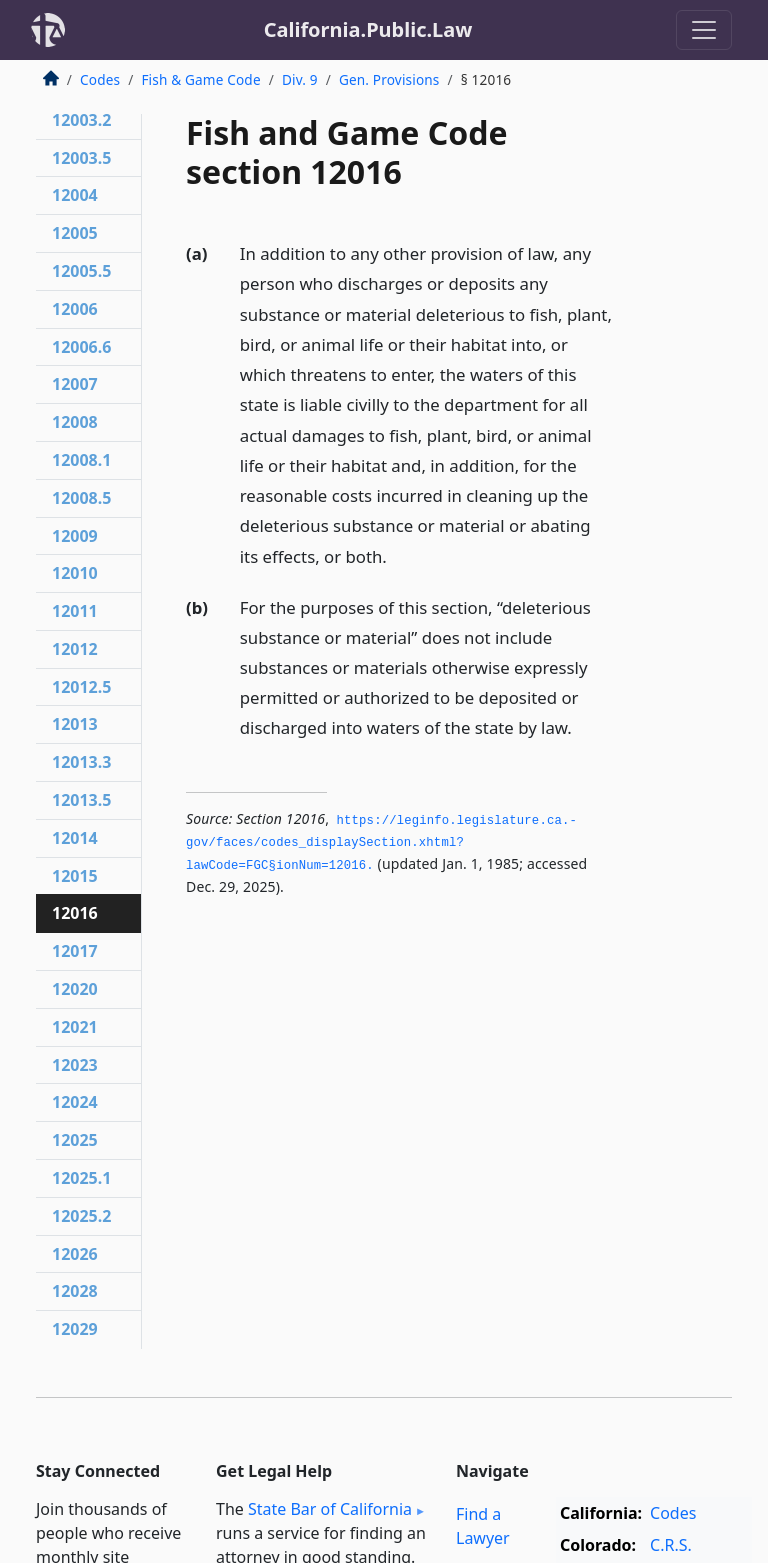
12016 (75, 913)
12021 (75, 1027)
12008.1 (81, 460)
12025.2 (81, 1216)
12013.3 (81, 762)
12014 (75, 838)
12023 (75, 1065)
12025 (75, 1140)
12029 (75, 1329)
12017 (75, 951)
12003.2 (81, 120)
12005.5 (81, 271)
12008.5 (81, 498)
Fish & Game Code (200, 79)
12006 (75, 309)
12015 (75, 876)
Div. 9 (300, 79)
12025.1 (81, 1178)
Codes (100, 79)
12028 (75, 1291)
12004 (75, 195)
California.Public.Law (368, 29)
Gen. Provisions (389, 79)
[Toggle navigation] (704, 30)
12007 (75, 384)
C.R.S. (671, 1545)
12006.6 (81, 347)
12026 (75, 1254)
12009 (75, 536)
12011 (75, 611)
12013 (75, 724)
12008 (75, 422)
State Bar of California (330, 1509)
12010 (75, 573)
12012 (75, 649)
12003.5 (81, 158)
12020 (75, 989)
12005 (75, 233)
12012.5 (81, 687)
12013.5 (81, 800)
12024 (75, 1102)
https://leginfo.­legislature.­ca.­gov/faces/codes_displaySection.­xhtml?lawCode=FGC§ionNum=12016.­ (381, 843)
